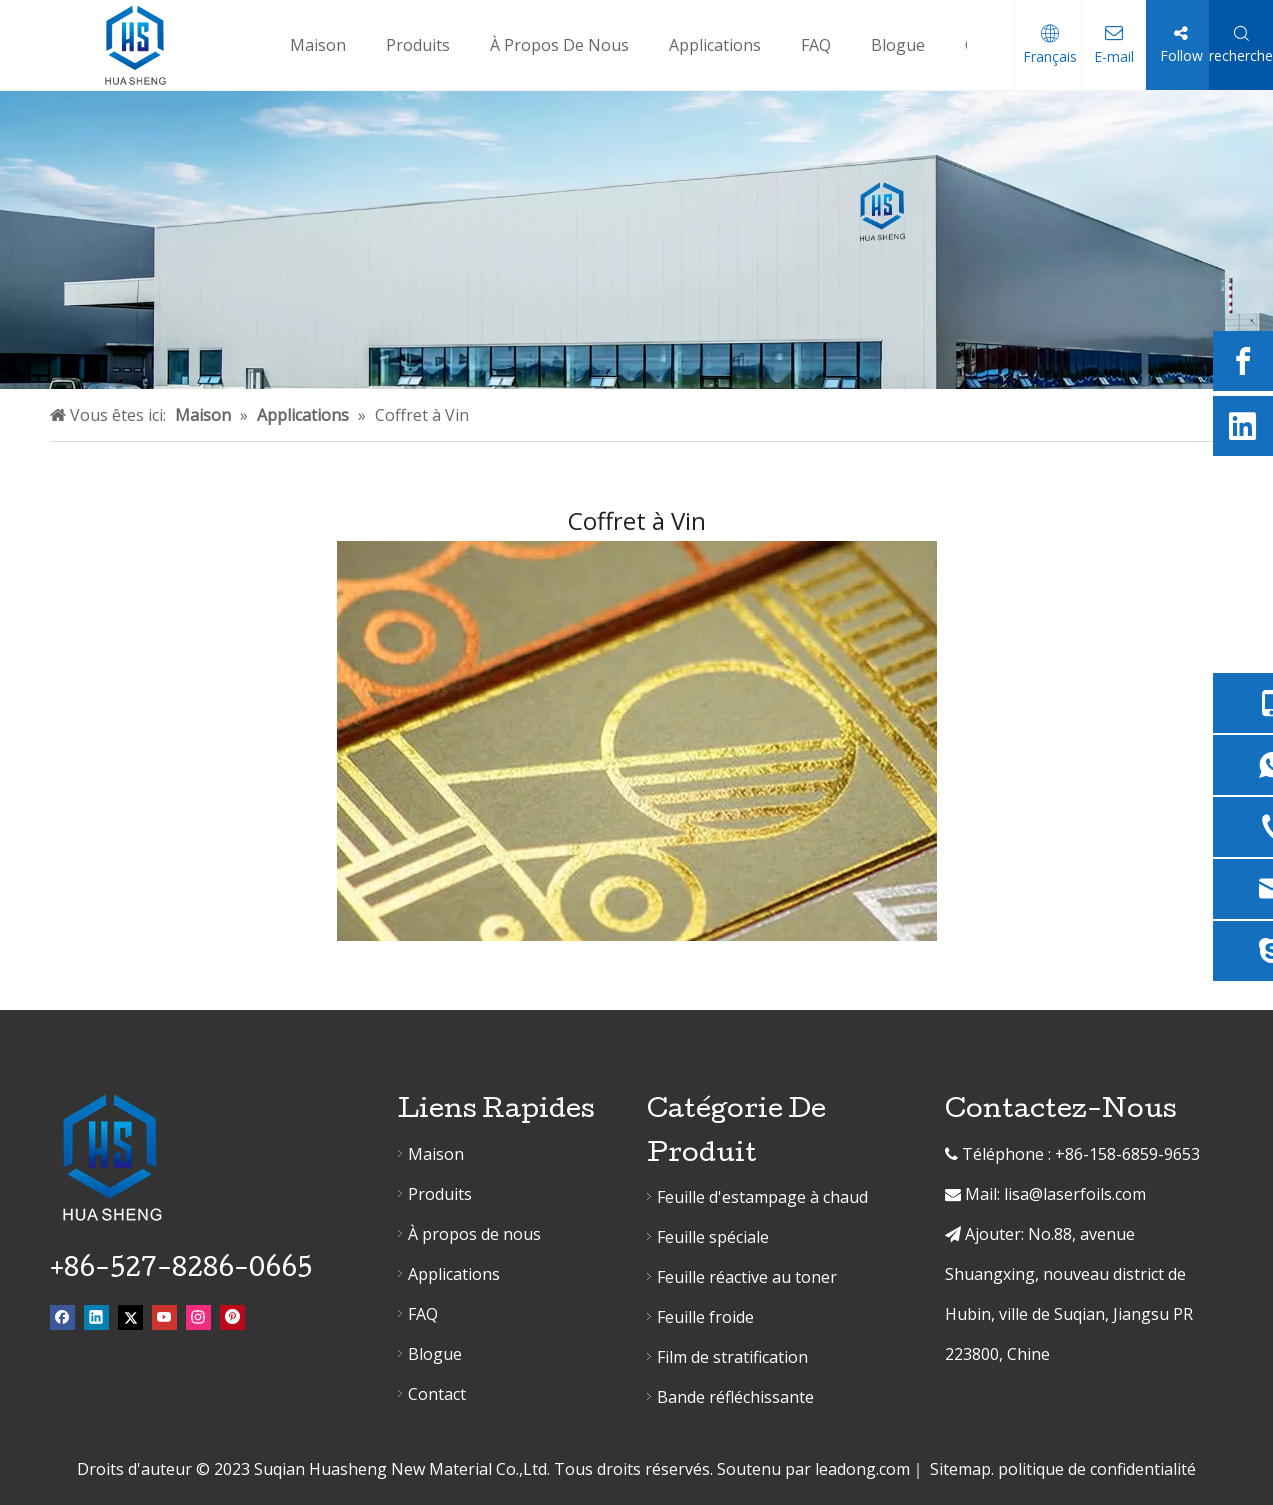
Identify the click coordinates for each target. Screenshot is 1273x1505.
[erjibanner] (636, 240)
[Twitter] (130, 1316)
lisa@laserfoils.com (1075, 1194)
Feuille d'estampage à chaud (762, 1197)
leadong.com (862, 1469)
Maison (436, 1154)
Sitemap (960, 1469)
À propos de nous (474, 1234)
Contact (437, 1394)
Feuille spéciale (713, 1237)
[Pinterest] (232, 1316)
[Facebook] (1243, 361)
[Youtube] (164, 1316)
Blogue (435, 1354)
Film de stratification (732, 1357)
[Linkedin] (1243, 426)
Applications (454, 1274)
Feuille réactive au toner (747, 1277)
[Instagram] (198, 1316)
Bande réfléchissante (735, 1397)
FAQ (423, 1314)
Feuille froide (705, 1317)
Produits (440, 1194)
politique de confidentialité (1097, 1469)
